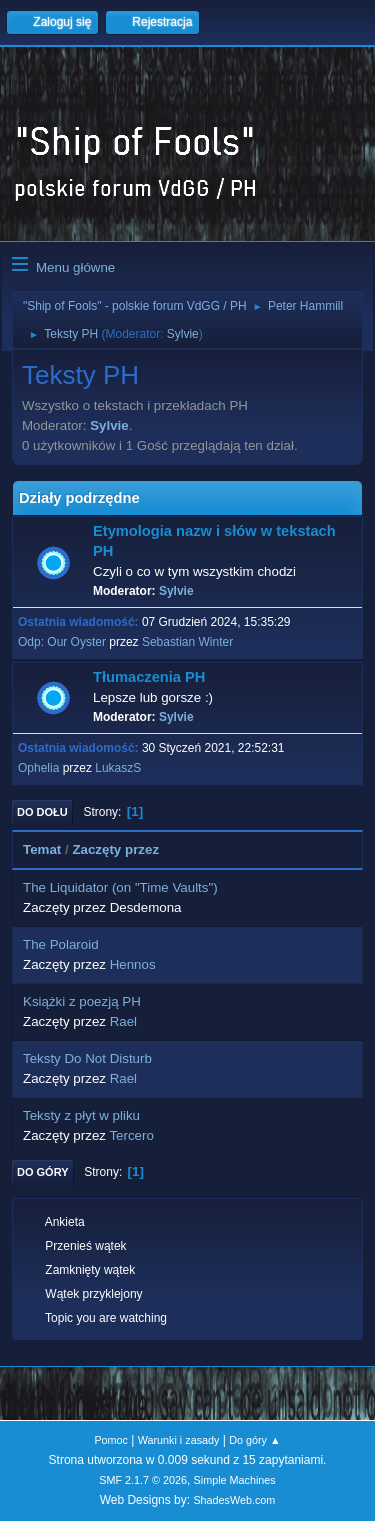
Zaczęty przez (124, 849)
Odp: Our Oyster (63, 642)
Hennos (133, 964)
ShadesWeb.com (234, 1500)
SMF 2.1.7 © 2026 (143, 1480)
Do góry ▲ (254, 1440)
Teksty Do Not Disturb (87, 1058)
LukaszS (118, 768)
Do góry (43, 1172)
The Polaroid (61, 944)
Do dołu (42, 812)
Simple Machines (235, 1480)
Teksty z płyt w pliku (81, 1115)
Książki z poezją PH (82, 1001)
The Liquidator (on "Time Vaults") (120, 887)
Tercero (131, 1135)
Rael (123, 1021)
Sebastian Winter (187, 642)
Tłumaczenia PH (149, 677)
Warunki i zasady (179, 1440)
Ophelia (38, 768)
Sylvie (183, 334)
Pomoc (111, 1440)
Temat (42, 849)
